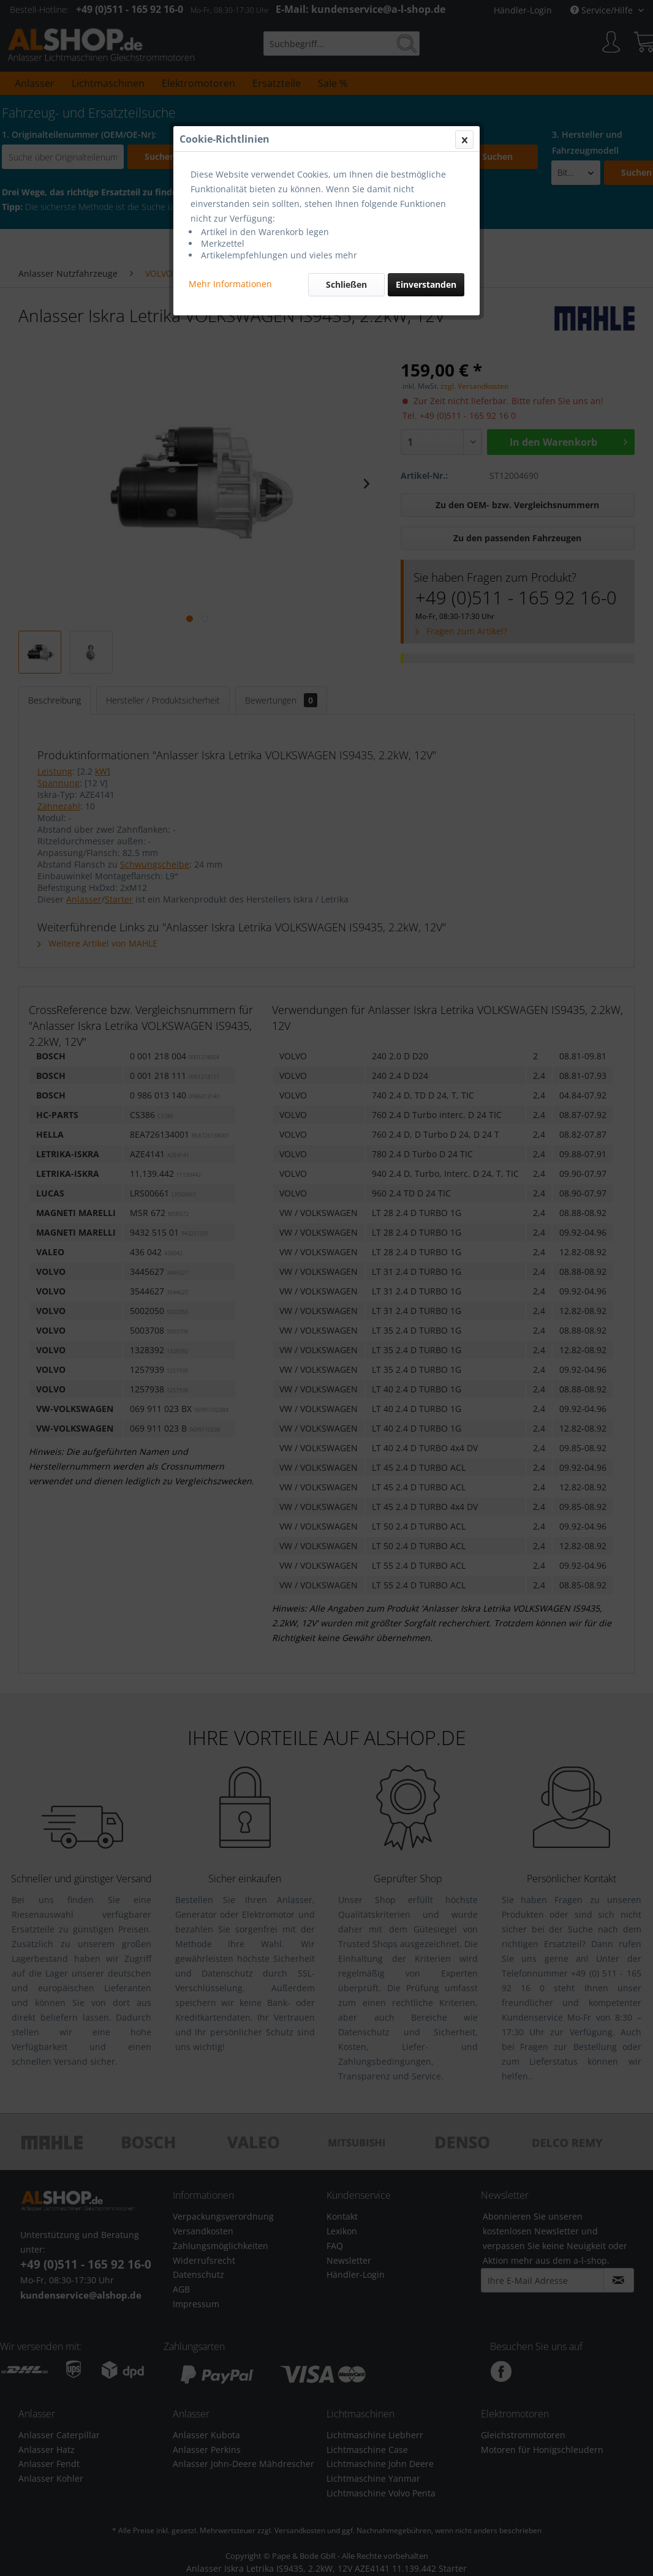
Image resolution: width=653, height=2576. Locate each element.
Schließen (346, 284)
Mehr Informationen (230, 284)
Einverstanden (426, 284)
